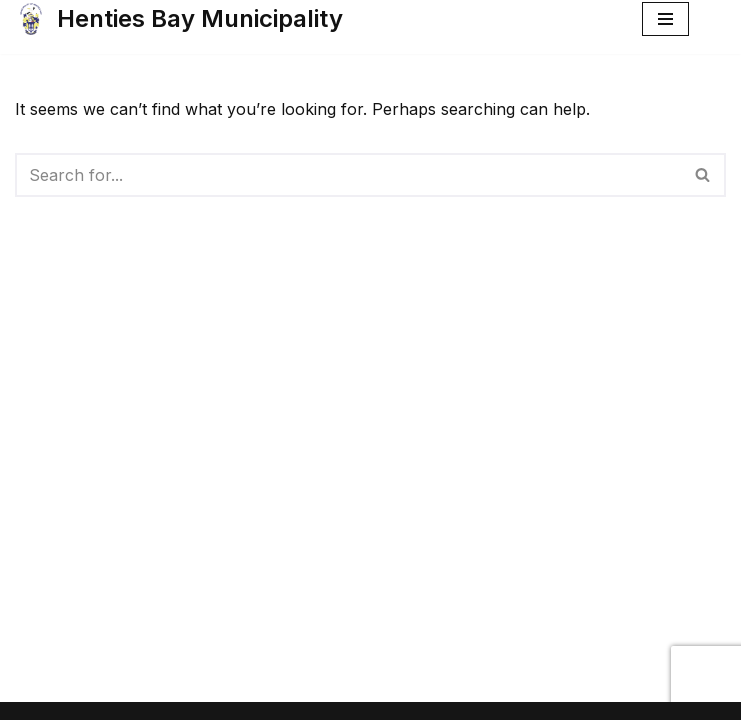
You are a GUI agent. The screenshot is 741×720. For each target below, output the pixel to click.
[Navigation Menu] (665, 19)
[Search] (348, 175)
